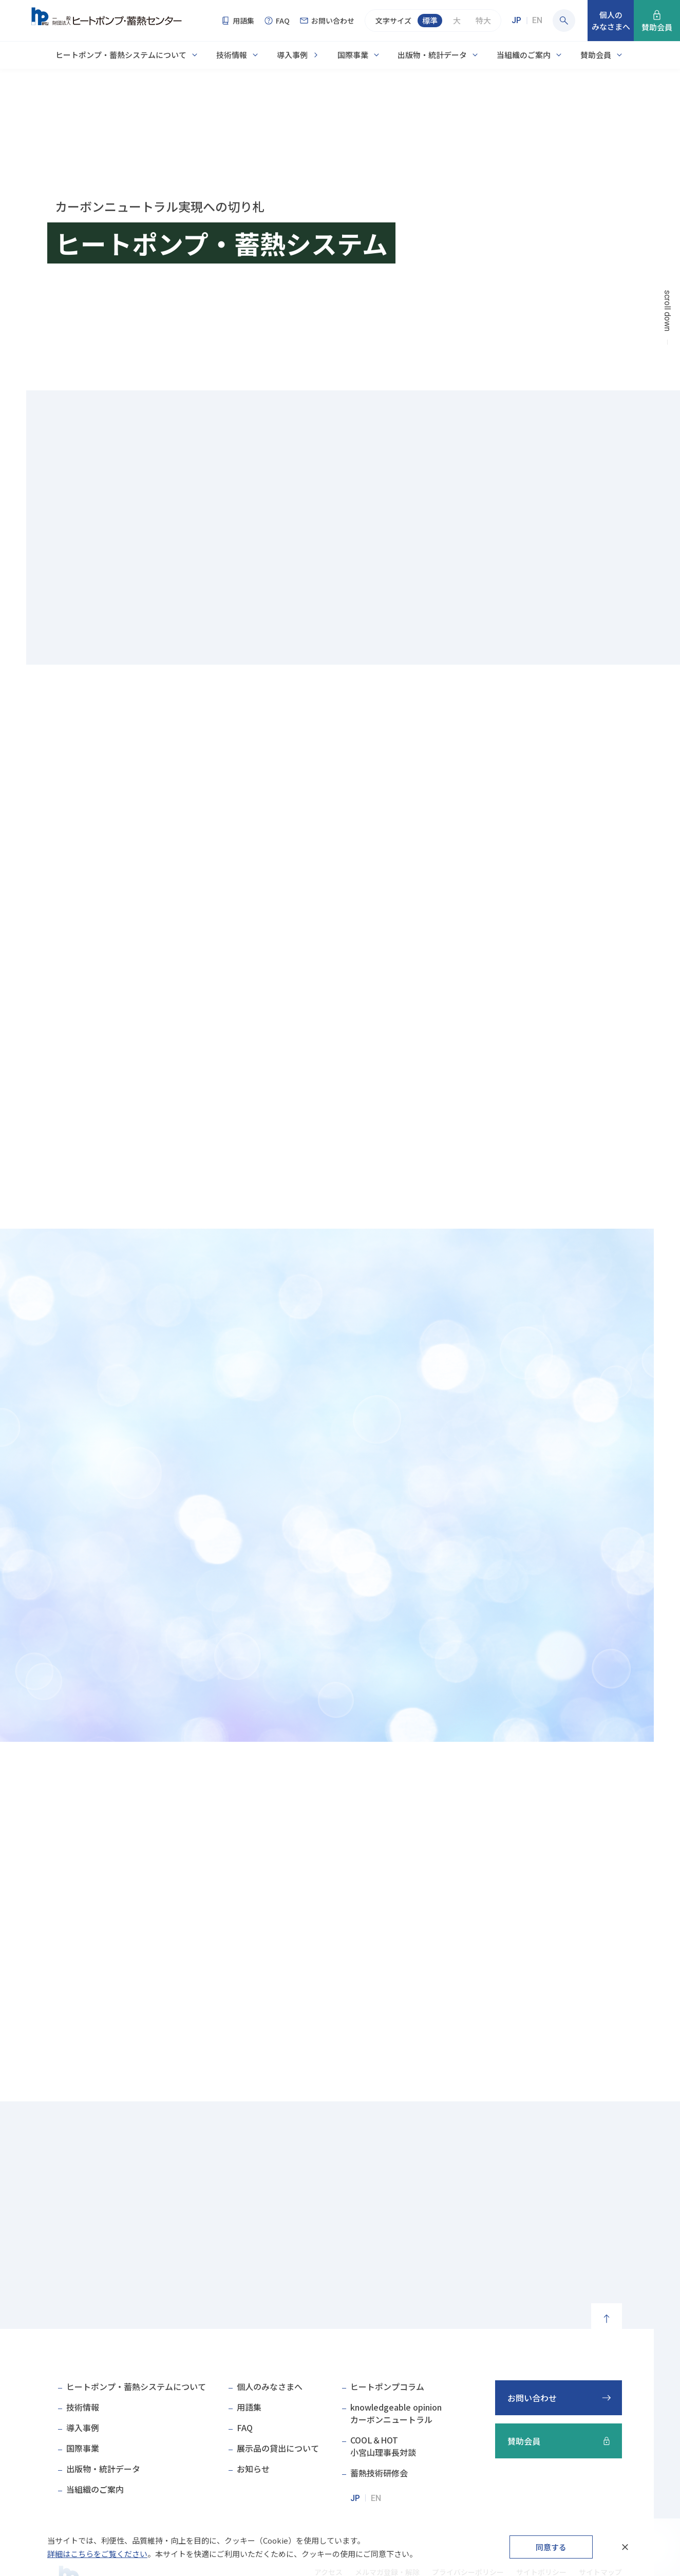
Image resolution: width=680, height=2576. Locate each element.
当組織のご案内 (524, 54)
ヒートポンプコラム (387, 2386)
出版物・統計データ (432, 54)
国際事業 (352, 54)
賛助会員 (595, 54)
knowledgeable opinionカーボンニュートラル (396, 2413)
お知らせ (253, 2468)
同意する (551, 2547)
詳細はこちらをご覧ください (97, 2553)
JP (516, 20)
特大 (483, 20)
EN (537, 20)
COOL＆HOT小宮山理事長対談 (383, 2446)
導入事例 (292, 54)
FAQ (245, 2427)
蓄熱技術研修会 (379, 2473)
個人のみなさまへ (270, 2386)
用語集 (249, 2407)
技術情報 (231, 54)
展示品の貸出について (278, 2448)
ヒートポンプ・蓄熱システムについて (120, 54)
